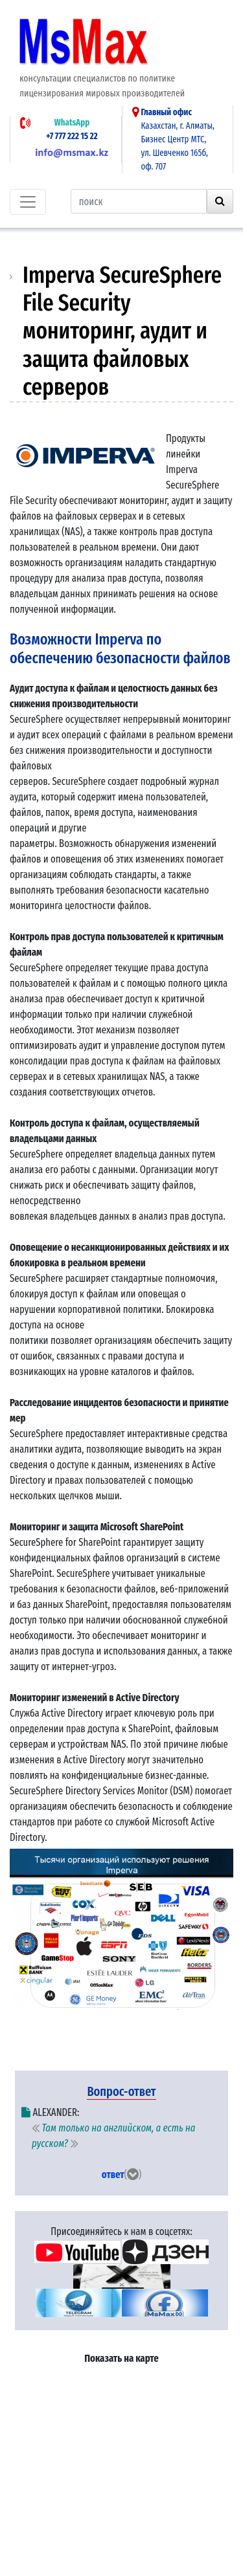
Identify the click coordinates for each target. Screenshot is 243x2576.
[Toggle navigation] (28, 202)
